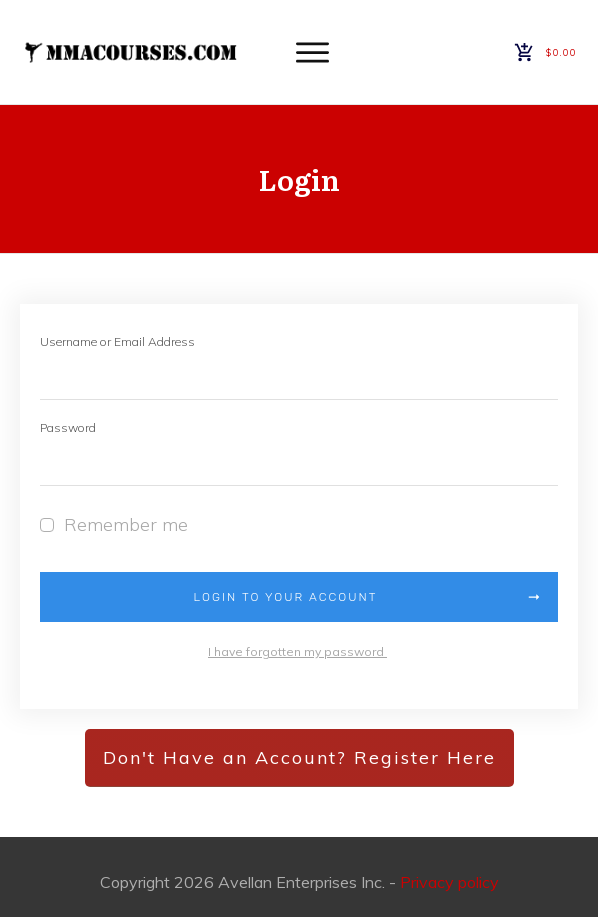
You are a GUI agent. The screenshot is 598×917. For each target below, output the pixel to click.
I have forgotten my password (297, 651)
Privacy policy (449, 882)
